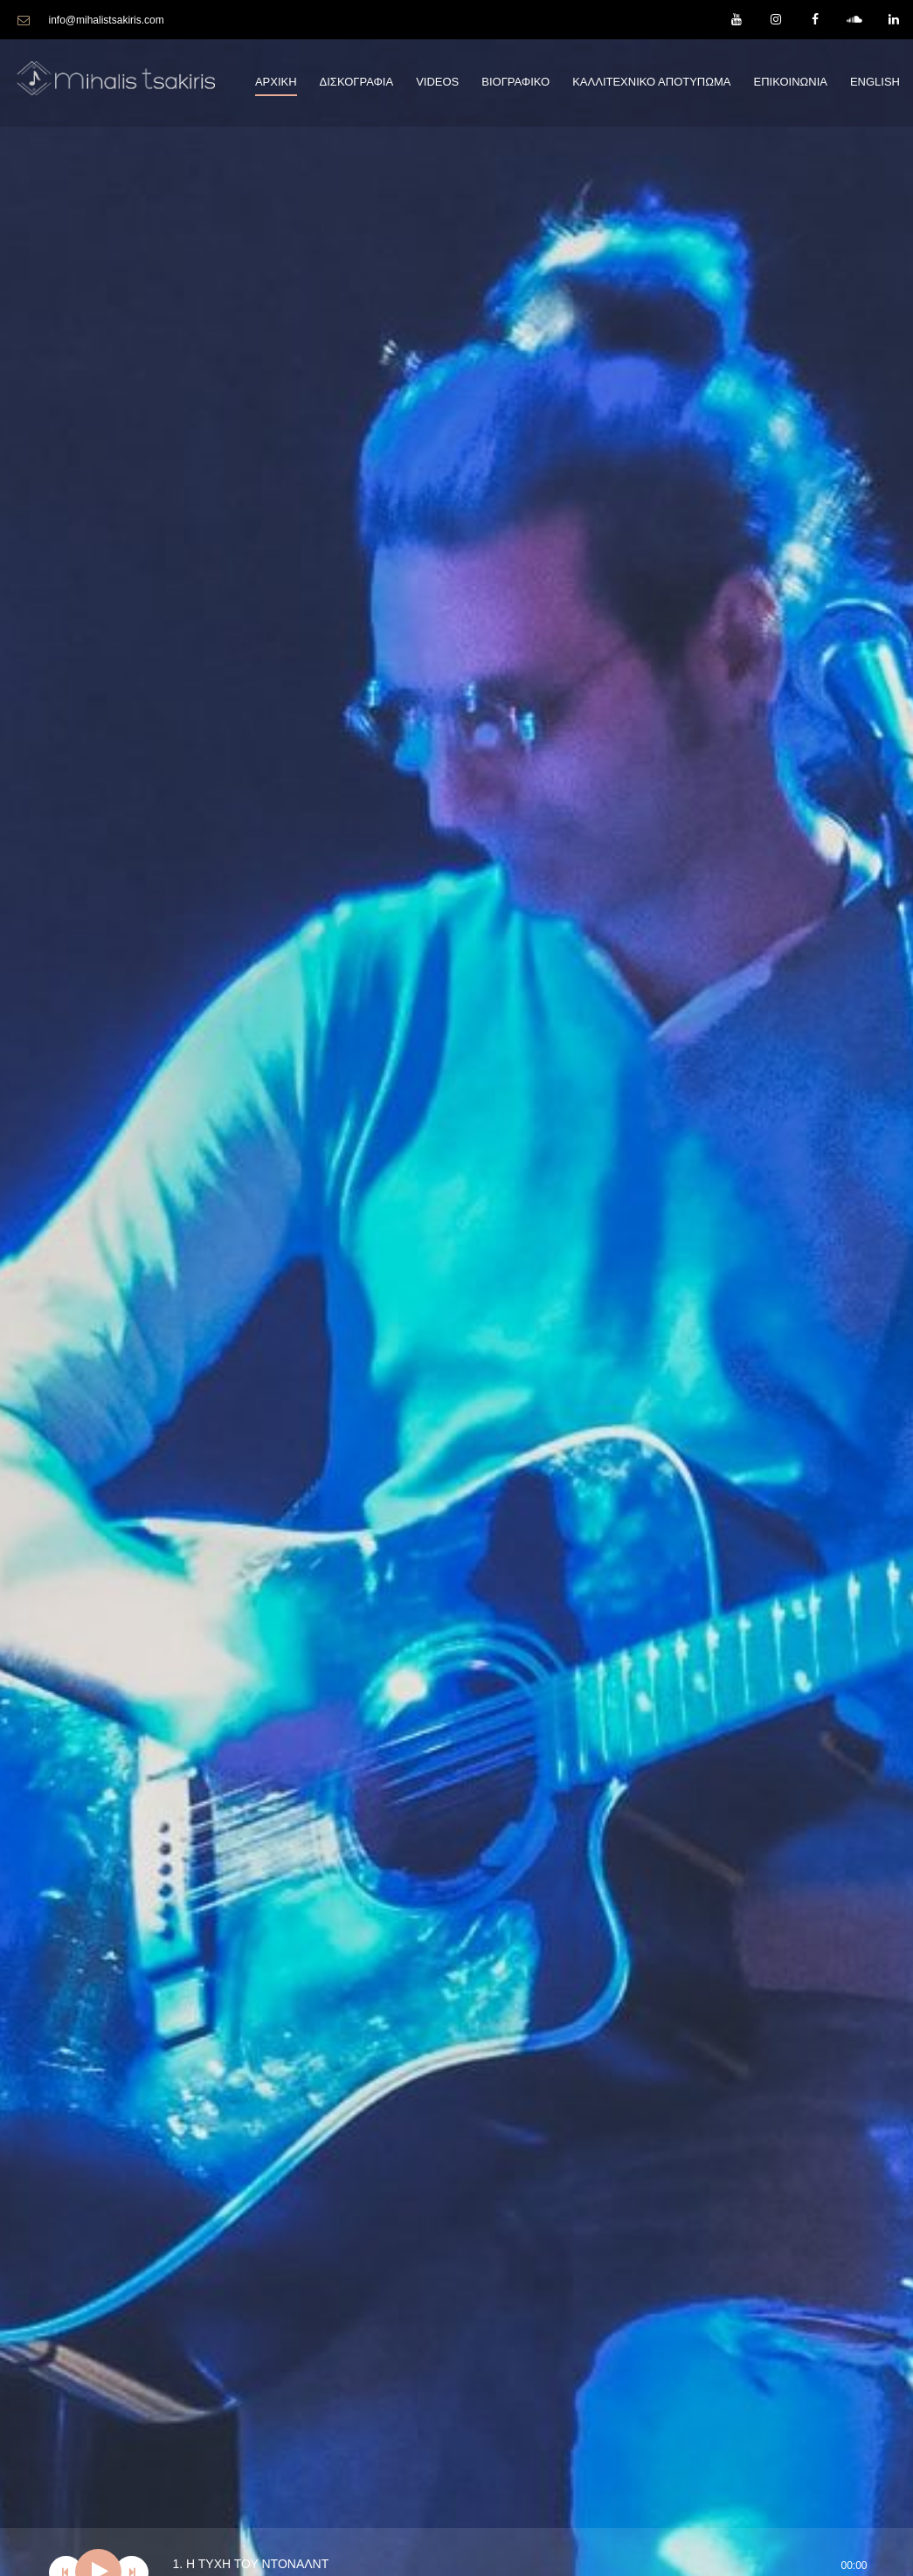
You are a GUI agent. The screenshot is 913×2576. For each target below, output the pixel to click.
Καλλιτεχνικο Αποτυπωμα (651, 81)
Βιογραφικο (515, 81)
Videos (437, 81)
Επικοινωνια (790, 81)
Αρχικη (276, 81)
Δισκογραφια (357, 81)
